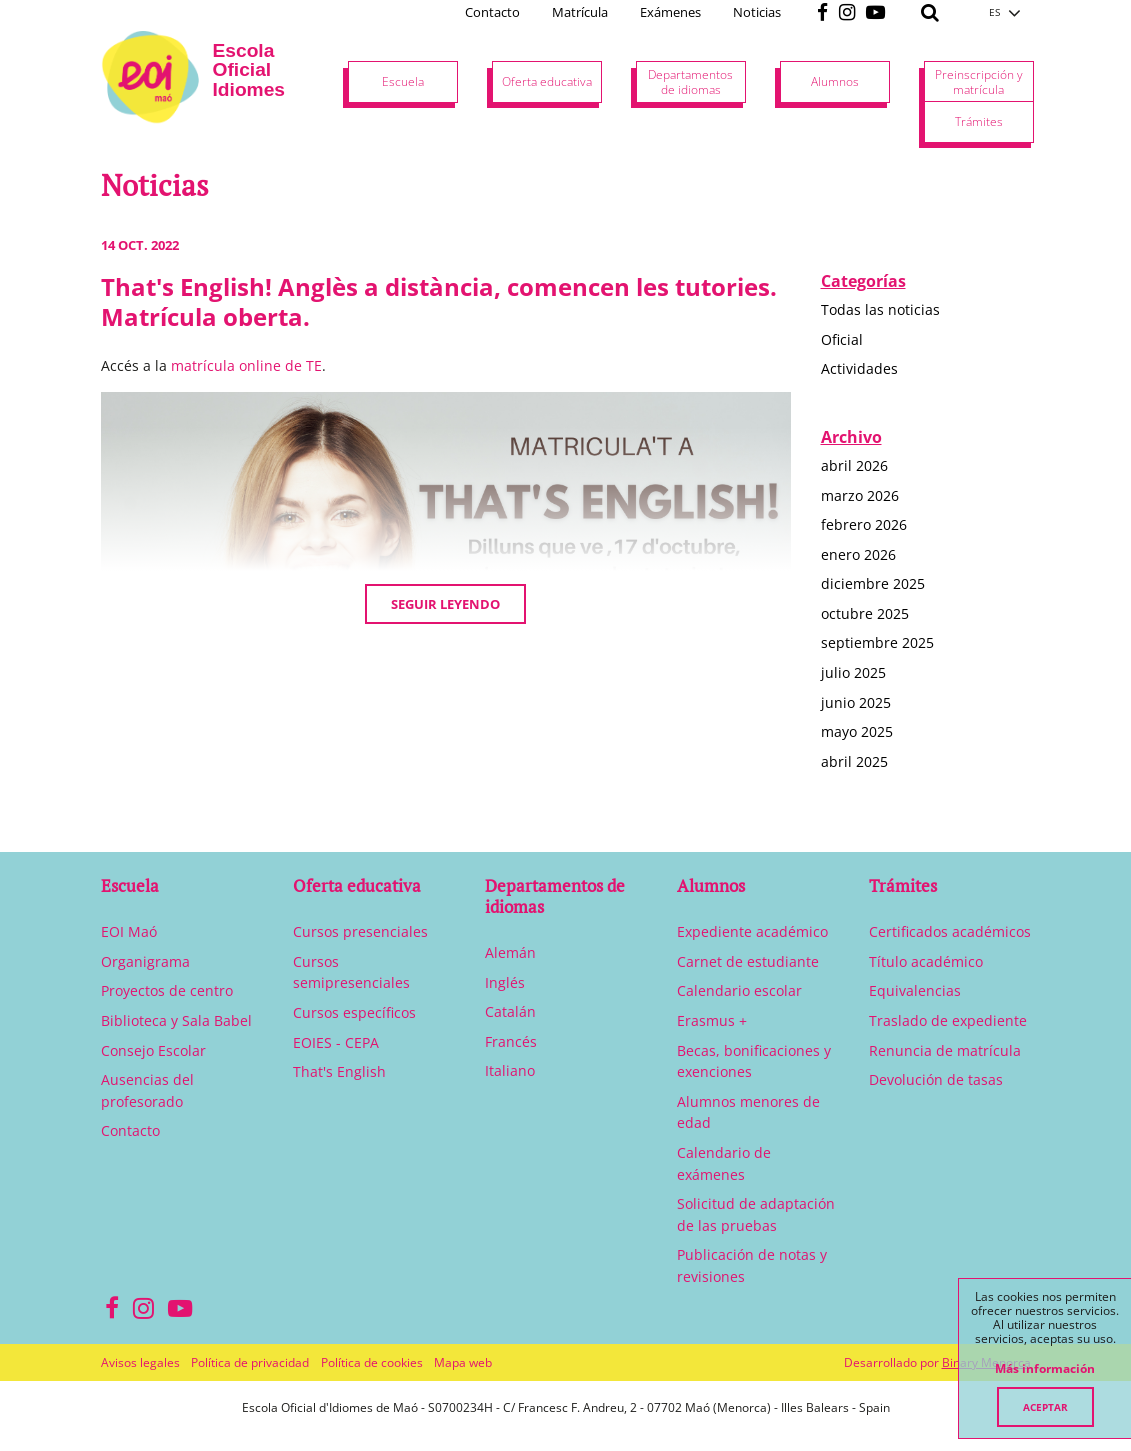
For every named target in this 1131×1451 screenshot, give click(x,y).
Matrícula (580, 12)
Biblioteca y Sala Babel (176, 1020)
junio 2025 (856, 702)
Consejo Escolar (153, 1050)
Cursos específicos (354, 1012)
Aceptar (1045, 1407)
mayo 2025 (857, 731)
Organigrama (145, 961)
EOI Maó (129, 931)
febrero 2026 (864, 524)
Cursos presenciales (360, 931)
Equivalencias (915, 990)
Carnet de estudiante (748, 961)
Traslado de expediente (948, 1020)
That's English (339, 1071)
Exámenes (670, 12)
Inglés (505, 982)
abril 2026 (854, 465)
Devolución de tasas (936, 1079)
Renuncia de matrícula (945, 1050)
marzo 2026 (860, 495)
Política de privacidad (250, 1362)
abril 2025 (854, 761)
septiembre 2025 (877, 642)
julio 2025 (853, 672)
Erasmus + (712, 1020)
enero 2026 (858, 554)
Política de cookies (372, 1362)
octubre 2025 (865, 613)
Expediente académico (752, 931)
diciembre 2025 (873, 583)
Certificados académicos (950, 931)
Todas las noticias (880, 309)
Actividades (859, 368)
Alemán (510, 952)
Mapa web (463, 1362)
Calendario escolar (739, 990)
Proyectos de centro (167, 990)
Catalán (510, 1011)
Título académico (926, 961)
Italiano (510, 1070)
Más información (1045, 1369)
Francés (511, 1041)
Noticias (757, 12)
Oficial (842, 339)
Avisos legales (140, 1362)
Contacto (492, 12)
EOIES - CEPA (336, 1042)
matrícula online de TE (246, 365)
